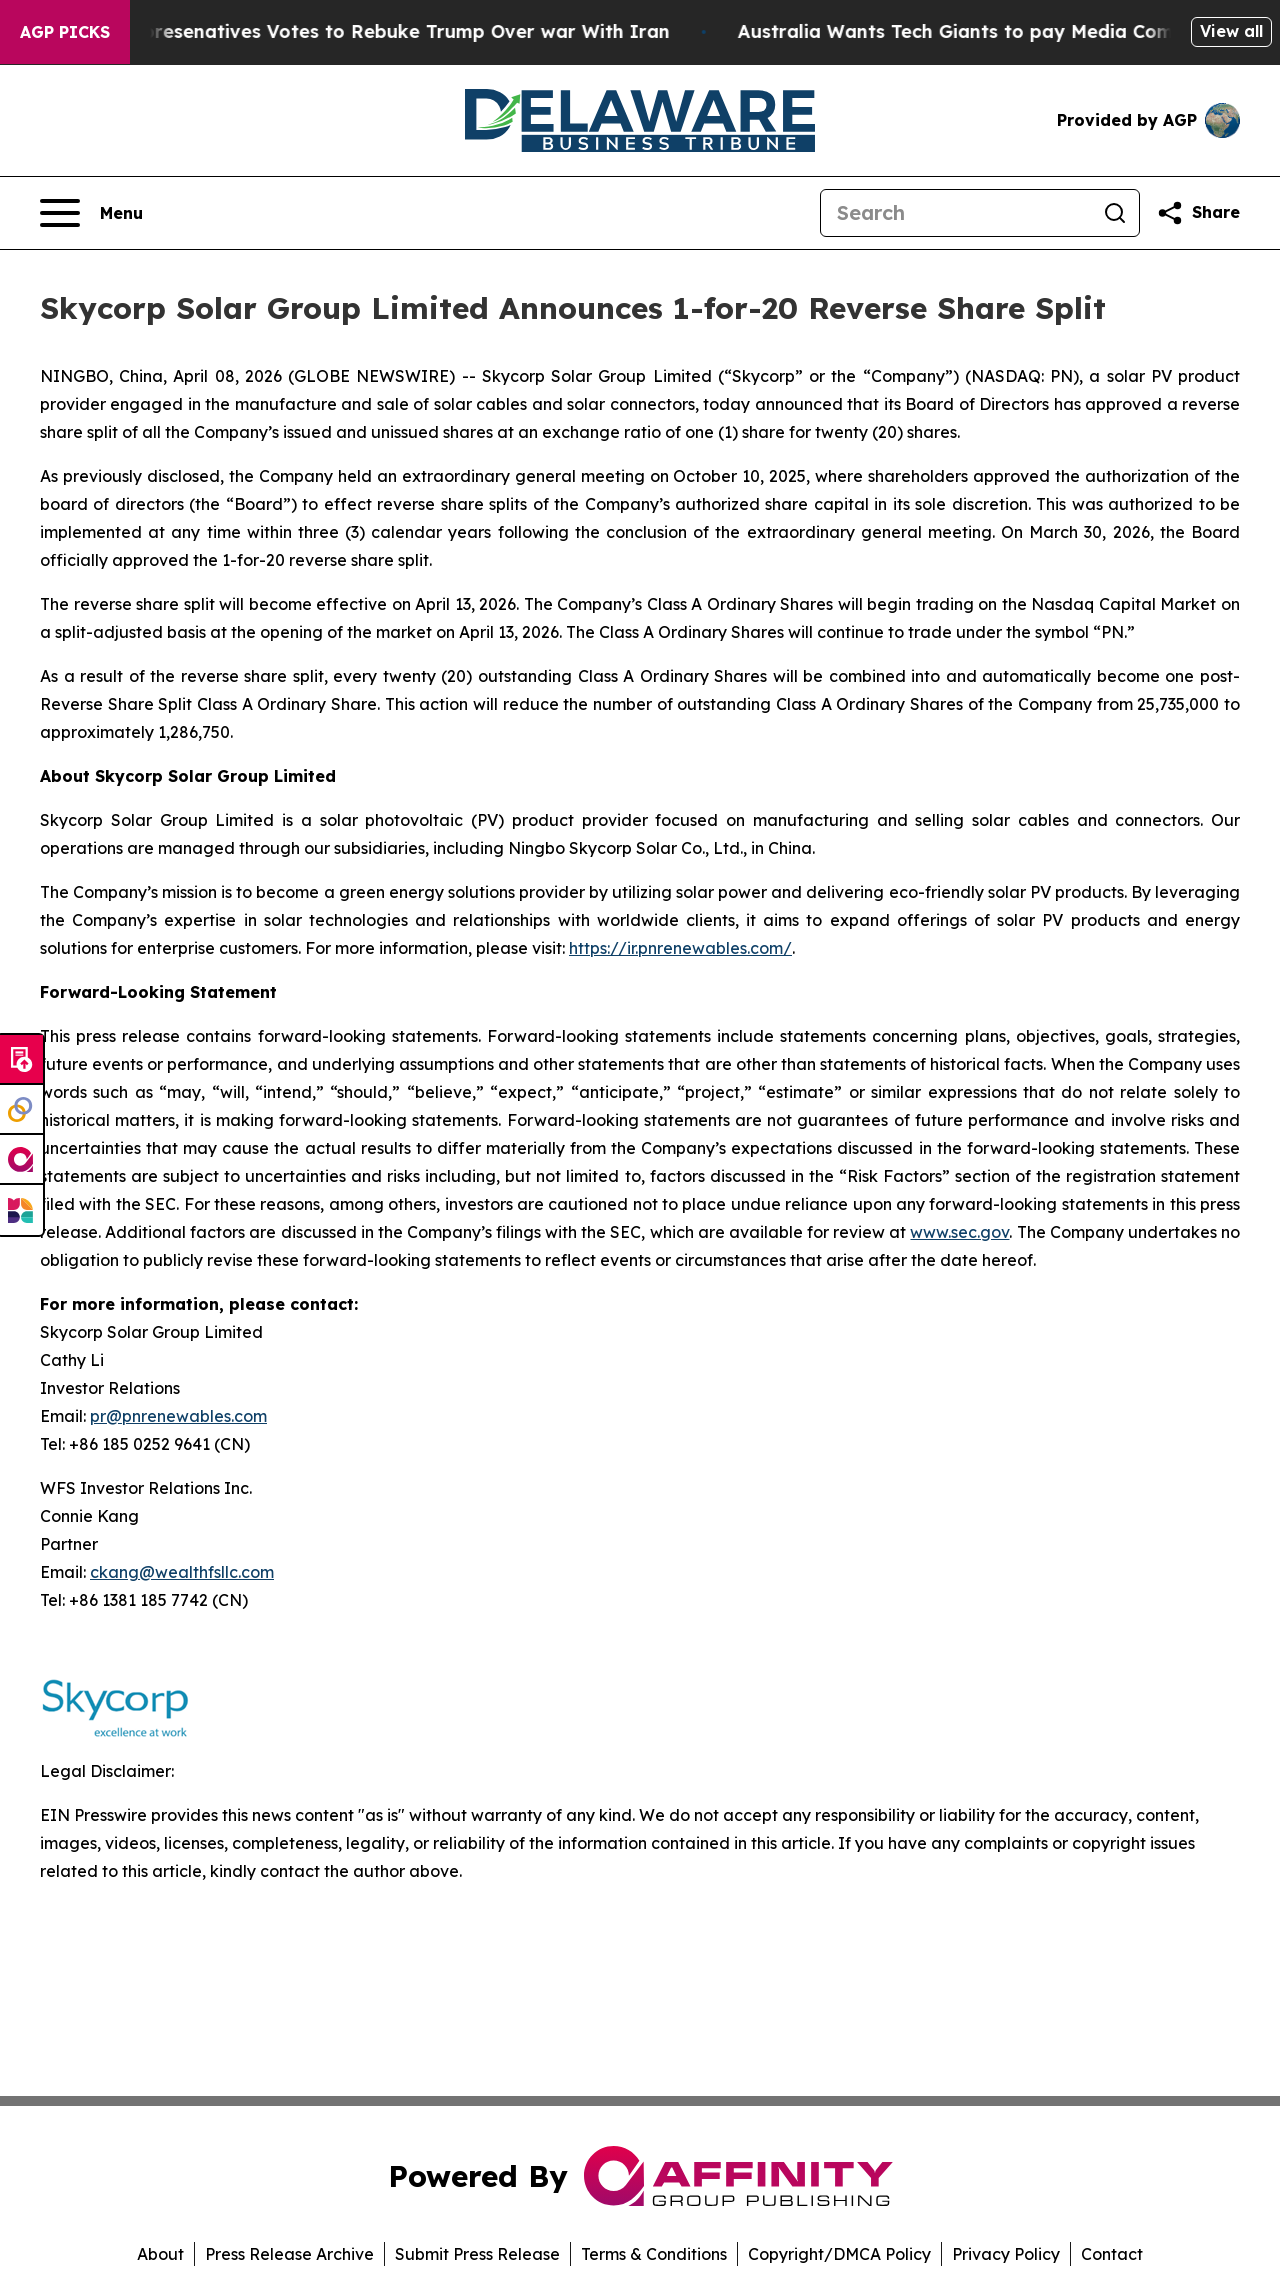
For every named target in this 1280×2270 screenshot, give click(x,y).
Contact (1112, 2254)
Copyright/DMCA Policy (839, 2254)
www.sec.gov (959, 1232)
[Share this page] (1198, 213)
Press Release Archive (289, 2254)
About (160, 2254)
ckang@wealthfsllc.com (182, 1572)
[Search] (956, 213)
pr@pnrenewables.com (178, 1416)
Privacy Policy (1006, 2254)
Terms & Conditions (654, 2254)
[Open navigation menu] (91, 213)
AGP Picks (65, 32)
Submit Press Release (477, 2254)
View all (1231, 31)
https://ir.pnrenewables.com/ (680, 948)
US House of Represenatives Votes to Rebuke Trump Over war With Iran (365, 31)
